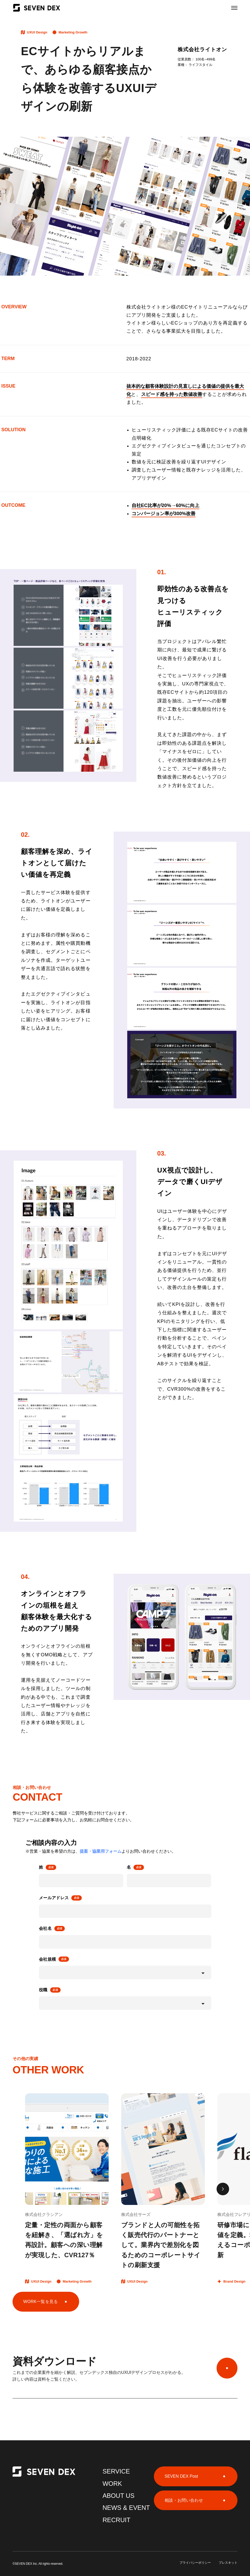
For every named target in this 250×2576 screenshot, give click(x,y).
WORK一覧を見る (40, 2301)
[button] (223, 2189)
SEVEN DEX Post (181, 2476)
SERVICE (116, 2471)
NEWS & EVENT (126, 2507)
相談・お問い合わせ (184, 2500)
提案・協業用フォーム (100, 1851)
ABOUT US (118, 2495)
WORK (112, 2483)
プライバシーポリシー (195, 2562)
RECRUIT (116, 2519)
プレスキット (228, 2562)
